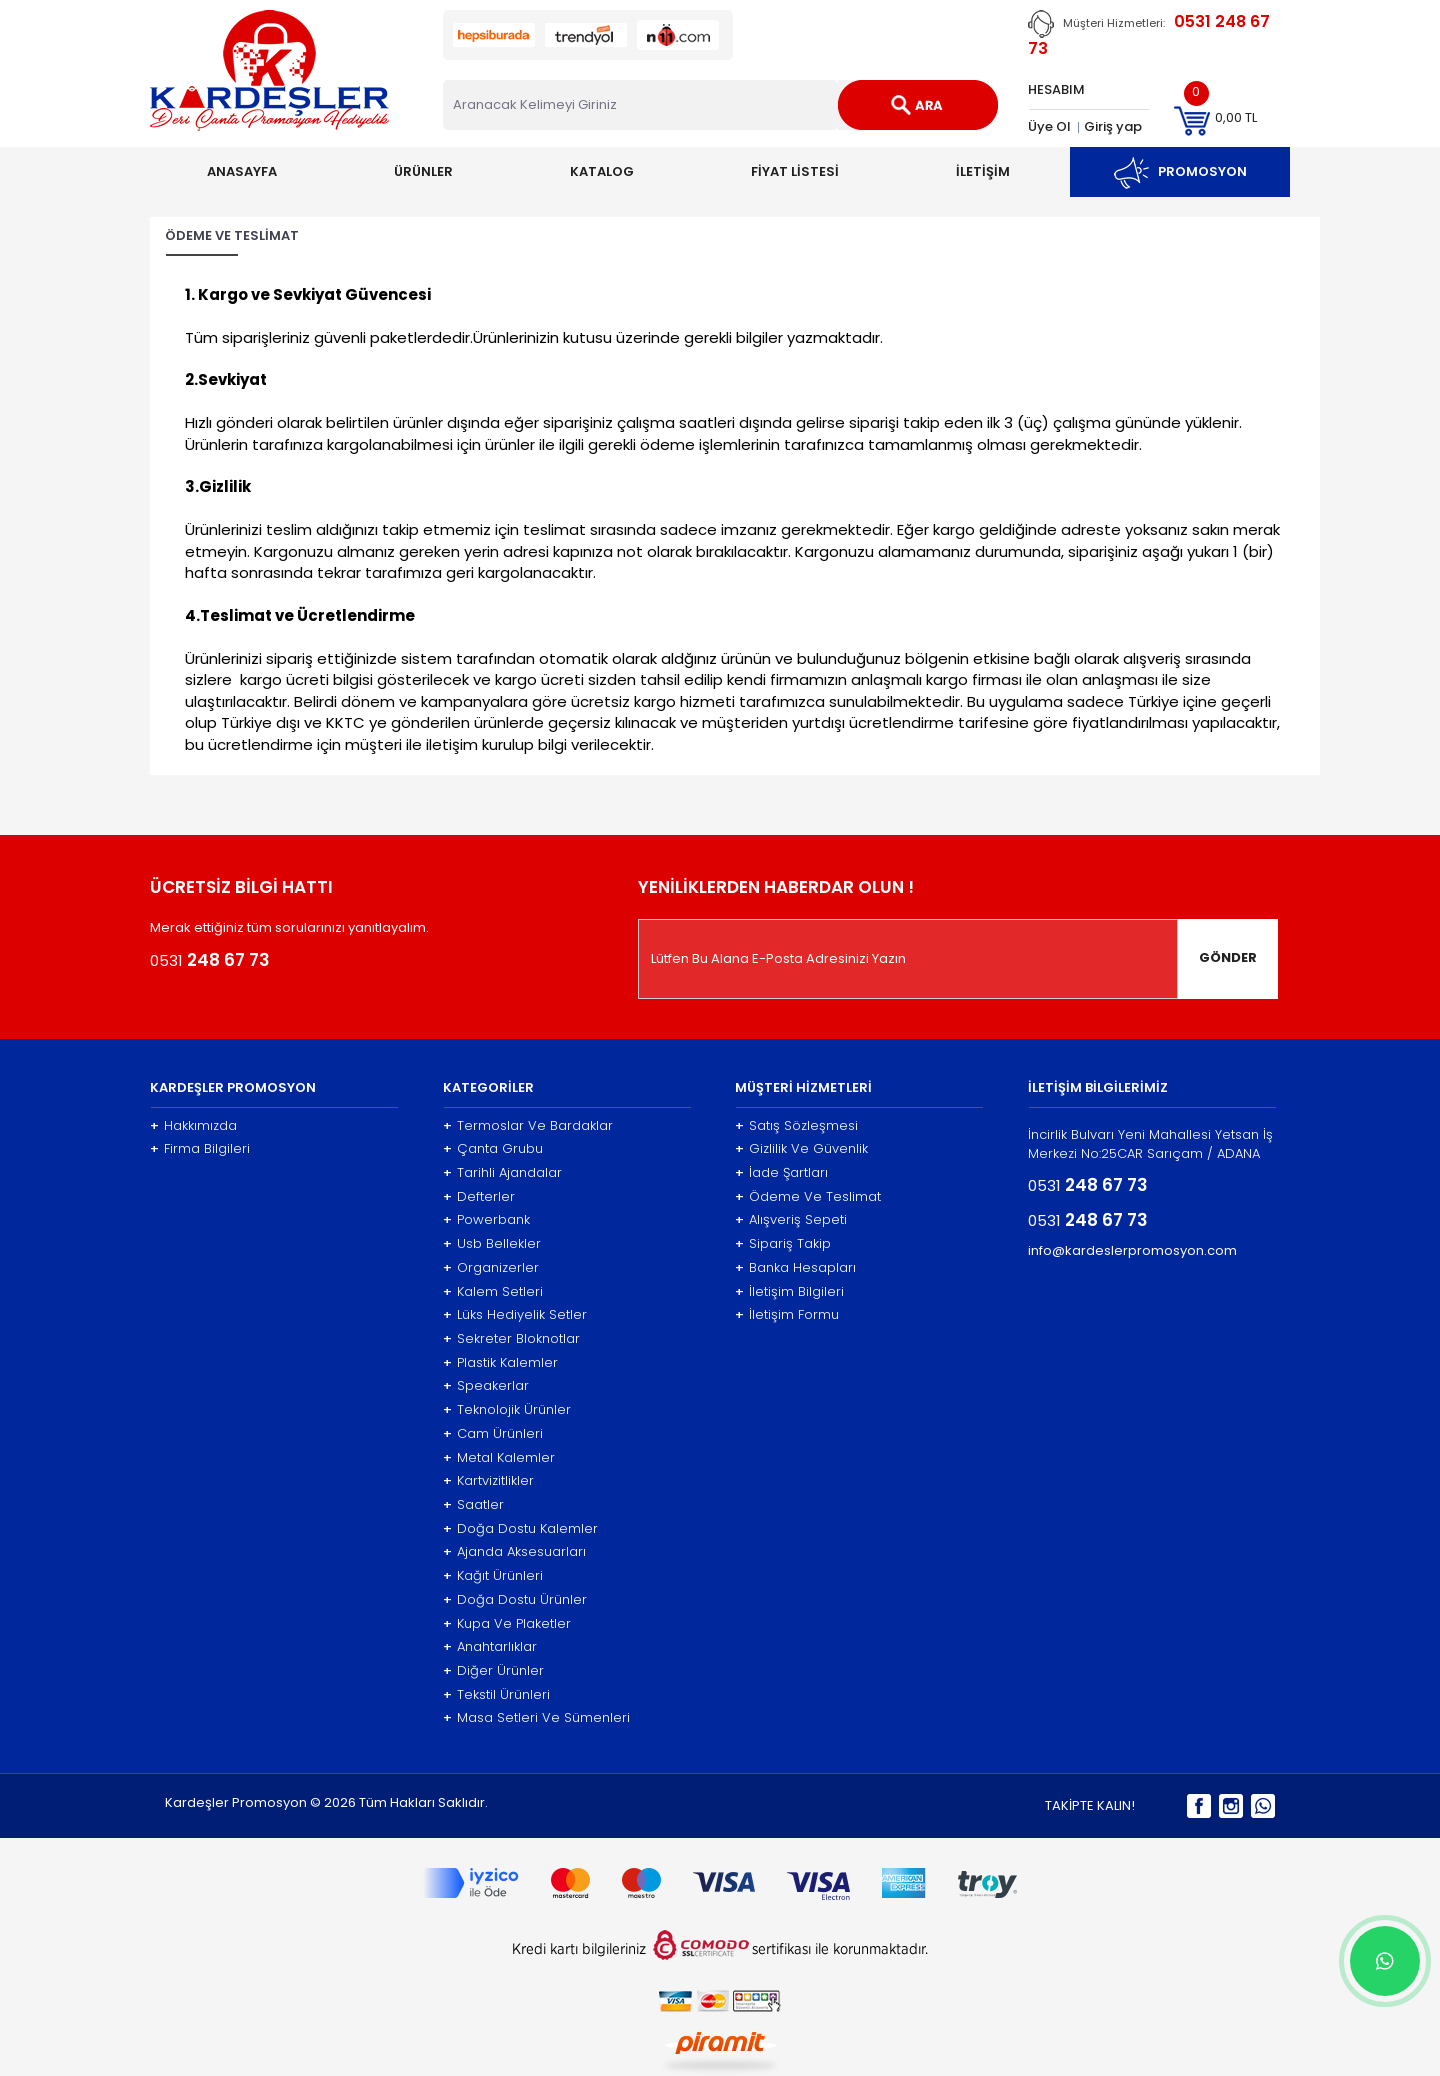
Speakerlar (486, 1386)
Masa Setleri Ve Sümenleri (536, 1718)
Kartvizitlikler (488, 1481)
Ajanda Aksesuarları (514, 1552)
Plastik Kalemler (500, 1363)
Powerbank (486, 1220)
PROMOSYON (1180, 171)
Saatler (473, 1505)
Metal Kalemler (499, 1458)
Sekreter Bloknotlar (511, 1339)
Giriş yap (1113, 126)
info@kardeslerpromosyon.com (1132, 1251)
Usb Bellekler (492, 1244)
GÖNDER (1228, 957)
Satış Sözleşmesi (796, 1126)
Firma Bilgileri (200, 1149)
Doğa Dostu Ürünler (515, 1600)
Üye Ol (1049, 126)
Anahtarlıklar (490, 1647)
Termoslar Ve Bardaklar (528, 1126)
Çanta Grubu (493, 1149)
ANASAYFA (242, 171)
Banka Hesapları (795, 1268)
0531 (210, 960)
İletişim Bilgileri (789, 1292)
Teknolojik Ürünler (507, 1410)
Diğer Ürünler (493, 1671)
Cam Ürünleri (493, 1434)
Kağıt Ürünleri (493, 1576)
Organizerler (491, 1268)
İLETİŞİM (983, 171)
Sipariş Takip (783, 1244)
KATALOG (602, 171)
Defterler (479, 1197)
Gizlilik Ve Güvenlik (801, 1149)
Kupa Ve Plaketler (507, 1624)
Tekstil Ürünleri (496, 1695)
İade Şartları (781, 1173)
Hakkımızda (193, 1126)
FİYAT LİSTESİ (795, 171)
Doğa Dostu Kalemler (520, 1529)
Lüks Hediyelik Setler (515, 1315)
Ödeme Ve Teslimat (808, 1197)
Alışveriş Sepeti (791, 1220)
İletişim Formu (787, 1315)
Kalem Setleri (493, 1292)
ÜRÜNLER (423, 171)
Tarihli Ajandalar (502, 1173)
